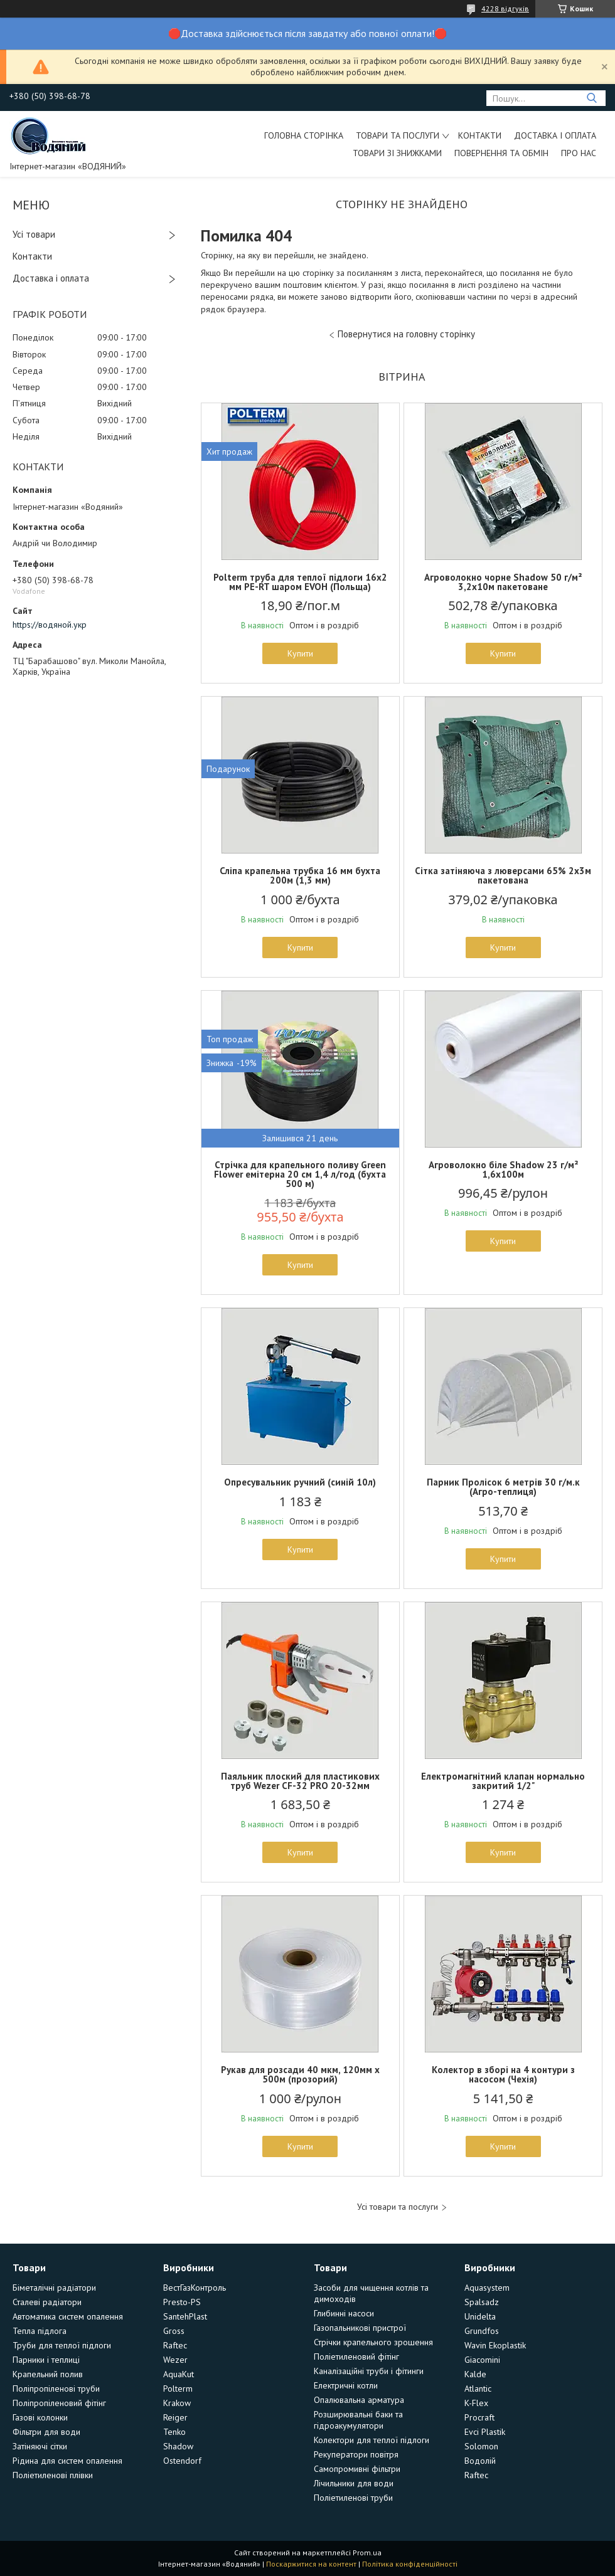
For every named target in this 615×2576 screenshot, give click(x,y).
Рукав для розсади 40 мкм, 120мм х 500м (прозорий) (300, 2074)
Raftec (175, 2345)
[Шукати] (591, 98)
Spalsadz (481, 2302)
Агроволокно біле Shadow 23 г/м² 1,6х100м (503, 1169)
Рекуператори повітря (356, 2454)
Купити (300, 653)
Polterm (178, 2388)
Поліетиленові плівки (53, 2475)
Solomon (481, 2446)
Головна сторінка (303, 135)
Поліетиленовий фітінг (356, 2356)
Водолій (480, 2460)
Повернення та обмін (501, 153)
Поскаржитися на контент (311, 2563)
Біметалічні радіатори (54, 2287)
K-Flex (476, 2403)
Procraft (479, 2417)
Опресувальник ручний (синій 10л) (300, 1482)
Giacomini (482, 2359)
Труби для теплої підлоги (62, 2345)
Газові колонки (40, 2417)
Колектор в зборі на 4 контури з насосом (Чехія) (503, 2074)
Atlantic (477, 2388)
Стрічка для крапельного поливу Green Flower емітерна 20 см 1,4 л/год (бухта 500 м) (300, 1174)
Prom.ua (367, 2552)
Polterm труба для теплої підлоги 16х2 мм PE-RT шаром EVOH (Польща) (300, 582)
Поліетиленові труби (353, 2497)
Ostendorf (182, 2460)
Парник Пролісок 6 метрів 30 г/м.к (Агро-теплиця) (503, 1486)
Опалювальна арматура (359, 2399)
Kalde (475, 2374)
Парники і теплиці (46, 2359)
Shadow (178, 2446)
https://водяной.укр (50, 624)
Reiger (175, 2417)
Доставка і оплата (555, 135)
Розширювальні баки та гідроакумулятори (358, 2420)
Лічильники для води (353, 2483)
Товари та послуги (397, 135)
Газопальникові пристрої (360, 2327)
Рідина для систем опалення (67, 2460)
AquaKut (178, 2374)
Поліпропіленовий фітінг (59, 2403)
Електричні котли (346, 2385)
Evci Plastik (484, 2431)
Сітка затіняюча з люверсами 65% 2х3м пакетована (503, 875)
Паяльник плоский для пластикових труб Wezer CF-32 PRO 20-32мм (300, 1780)
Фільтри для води (46, 2431)
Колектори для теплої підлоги (371, 2440)
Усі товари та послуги (397, 2207)
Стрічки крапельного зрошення (373, 2342)
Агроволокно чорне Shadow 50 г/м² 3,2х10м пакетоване (503, 582)
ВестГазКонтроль (194, 2287)
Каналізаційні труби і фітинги (369, 2371)
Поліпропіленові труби (56, 2388)
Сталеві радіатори (47, 2302)
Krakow (177, 2403)
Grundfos (481, 2330)
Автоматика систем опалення (68, 2316)
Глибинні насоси (344, 2313)
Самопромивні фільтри (357, 2468)
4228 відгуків (505, 8)
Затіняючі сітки (40, 2446)
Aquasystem (487, 2287)
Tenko (174, 2431)
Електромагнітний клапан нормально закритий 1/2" (503, 1780)
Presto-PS (182, 2302)
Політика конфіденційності (409, 2563)
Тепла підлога (40, 2330)
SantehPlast (185, 2316)
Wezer (175, 2359)
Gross (173, 2330)
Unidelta (480, 2316)
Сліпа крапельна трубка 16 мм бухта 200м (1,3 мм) (300, 875)
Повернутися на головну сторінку (406, 334)
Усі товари (34, 234)
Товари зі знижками (397, 153)
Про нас (578, 153)
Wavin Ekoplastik (495, 2345)
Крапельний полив (48, 2374)
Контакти (479, 135)
